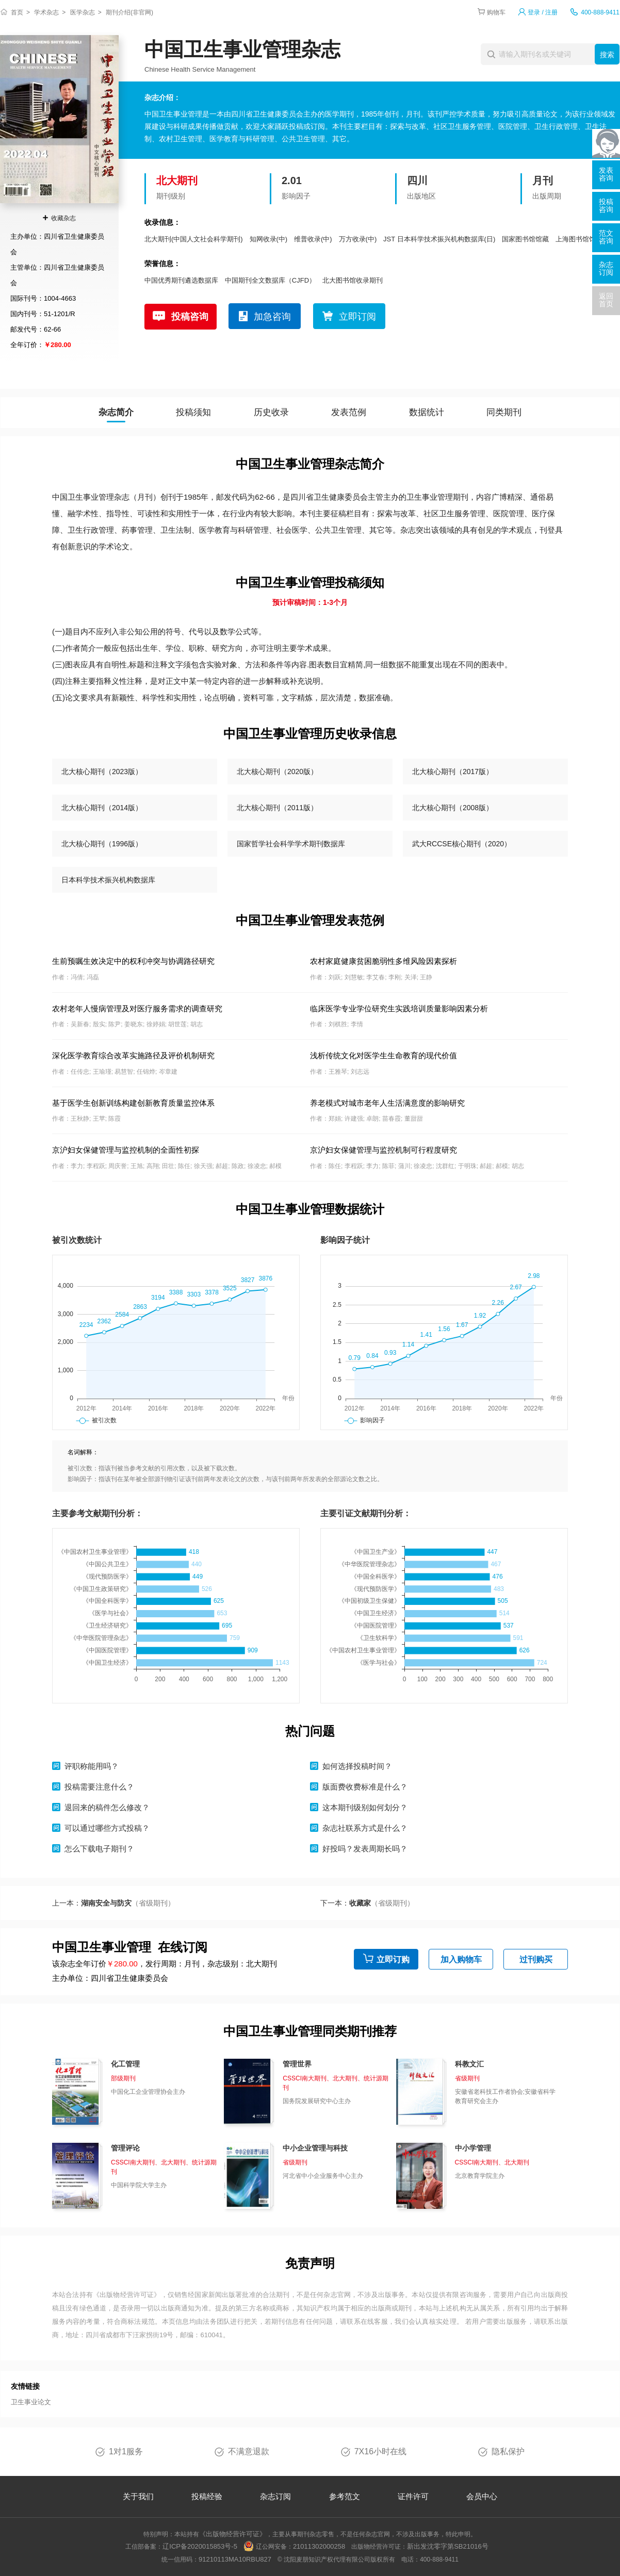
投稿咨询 (189, 316)
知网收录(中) (269, 239)
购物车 (496, 12)
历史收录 (271, 412)
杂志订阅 (275, 2496)
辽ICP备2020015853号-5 (199, 2546)
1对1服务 (126, 2451)
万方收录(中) (358, 239)
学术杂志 (46, 12)
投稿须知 (193, 412)
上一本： (113, 1903)
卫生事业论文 (31, 2402)
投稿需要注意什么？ (99, 1786)
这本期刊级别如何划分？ (364, 1807)
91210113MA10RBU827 (235, 2559)
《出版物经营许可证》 (127, 2295)
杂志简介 (116, 412)
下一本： (367, 1903)
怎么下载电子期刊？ (99, 1848)
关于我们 (138, 2496)
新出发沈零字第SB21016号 (447, 2546)
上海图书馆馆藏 (579, 239)
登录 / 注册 (543, 12)
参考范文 (344, 2496)
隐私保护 (508, 2451)
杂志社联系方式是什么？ (364, 1828)
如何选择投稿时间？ (357, 1766)
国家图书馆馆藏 (525, 239)
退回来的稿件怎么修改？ (107, 1807)
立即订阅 (357, 316)
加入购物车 (461, 1959)
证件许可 (413, 2496)
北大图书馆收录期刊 (352, 280)
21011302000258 (319, 2546)
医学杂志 (82, 12)
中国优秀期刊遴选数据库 (181, 280)
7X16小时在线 (380, 2451)
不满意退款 (248, 2451)
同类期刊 (503, 412)
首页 (17, 12)
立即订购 (393, 1959)
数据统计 (426, 412)
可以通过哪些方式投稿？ (107, 1828)
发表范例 (348, 412)
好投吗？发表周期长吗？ (364, 1848)
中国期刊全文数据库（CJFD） (270, 280)
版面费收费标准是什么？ (364, 1786)
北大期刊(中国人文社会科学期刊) (193, 239)
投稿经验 (206, 2496)
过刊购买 (535, 1959)
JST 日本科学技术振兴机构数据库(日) (439, 239)
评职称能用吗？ (91, 1766)
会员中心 (481, 2496)
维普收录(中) (313, 239)
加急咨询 (272, 316)
